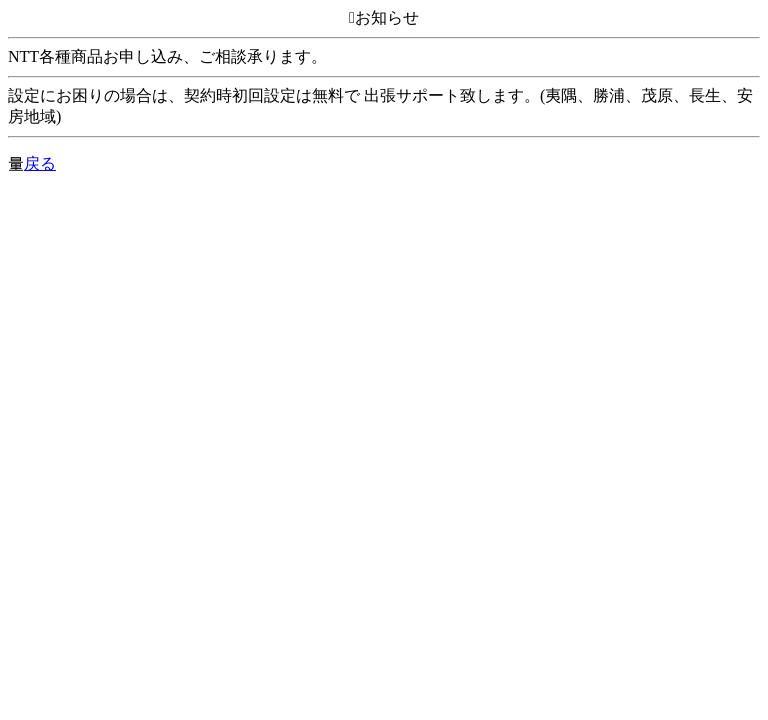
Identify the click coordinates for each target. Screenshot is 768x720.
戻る (40, 163)
